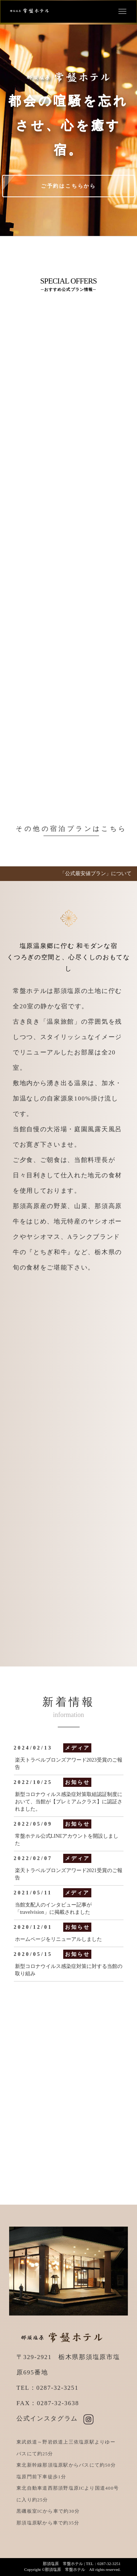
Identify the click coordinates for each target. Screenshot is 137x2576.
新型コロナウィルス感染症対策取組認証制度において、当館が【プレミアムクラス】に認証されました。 (68, 1802)
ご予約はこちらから (68, 186)
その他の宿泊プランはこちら (71, 828)
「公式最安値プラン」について (96, 873)
